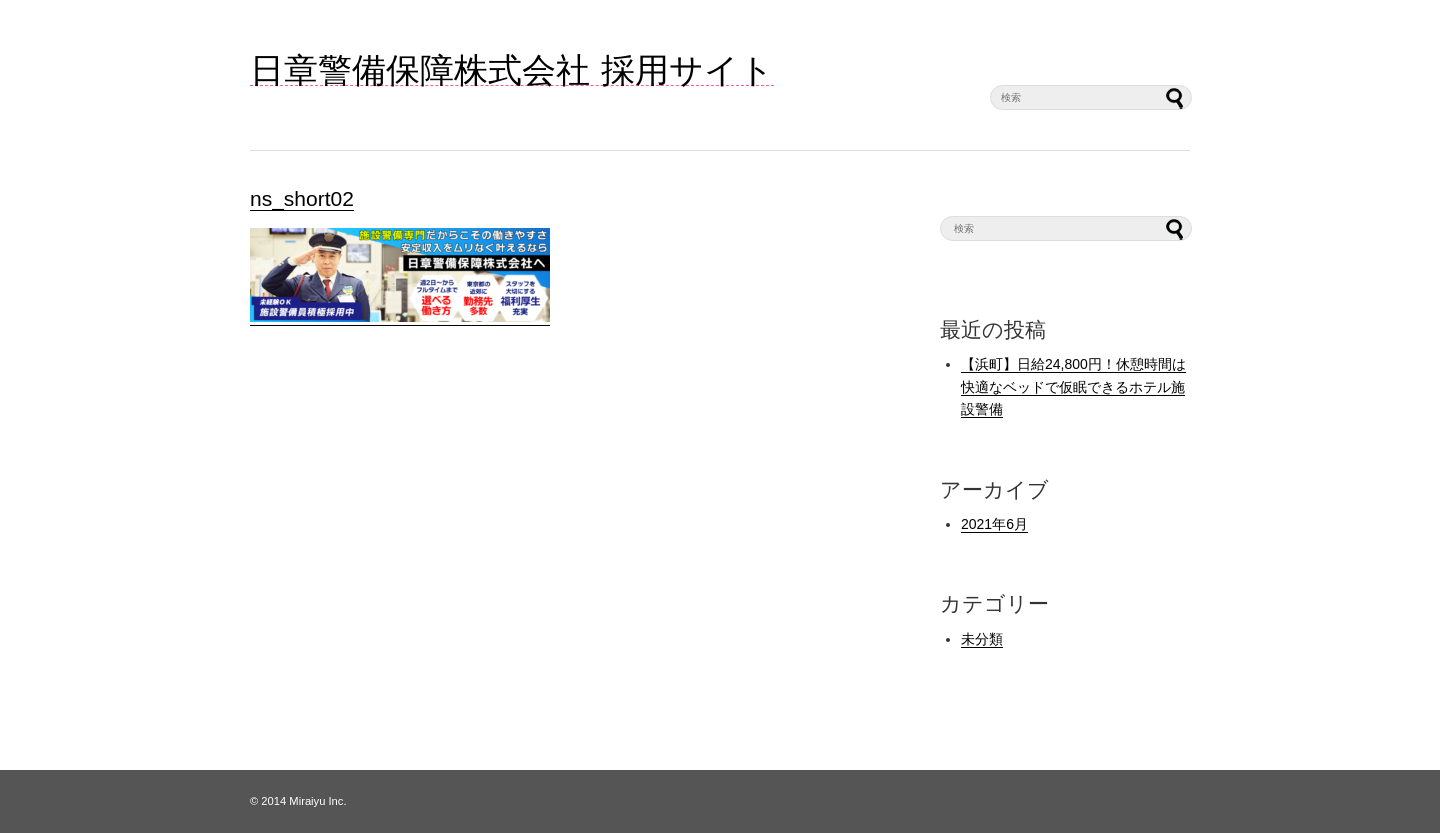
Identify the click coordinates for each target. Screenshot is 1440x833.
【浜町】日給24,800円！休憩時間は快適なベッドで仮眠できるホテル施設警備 (1073, 386)
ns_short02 (302, 198)
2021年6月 (994, 524)
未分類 (982, 639)
